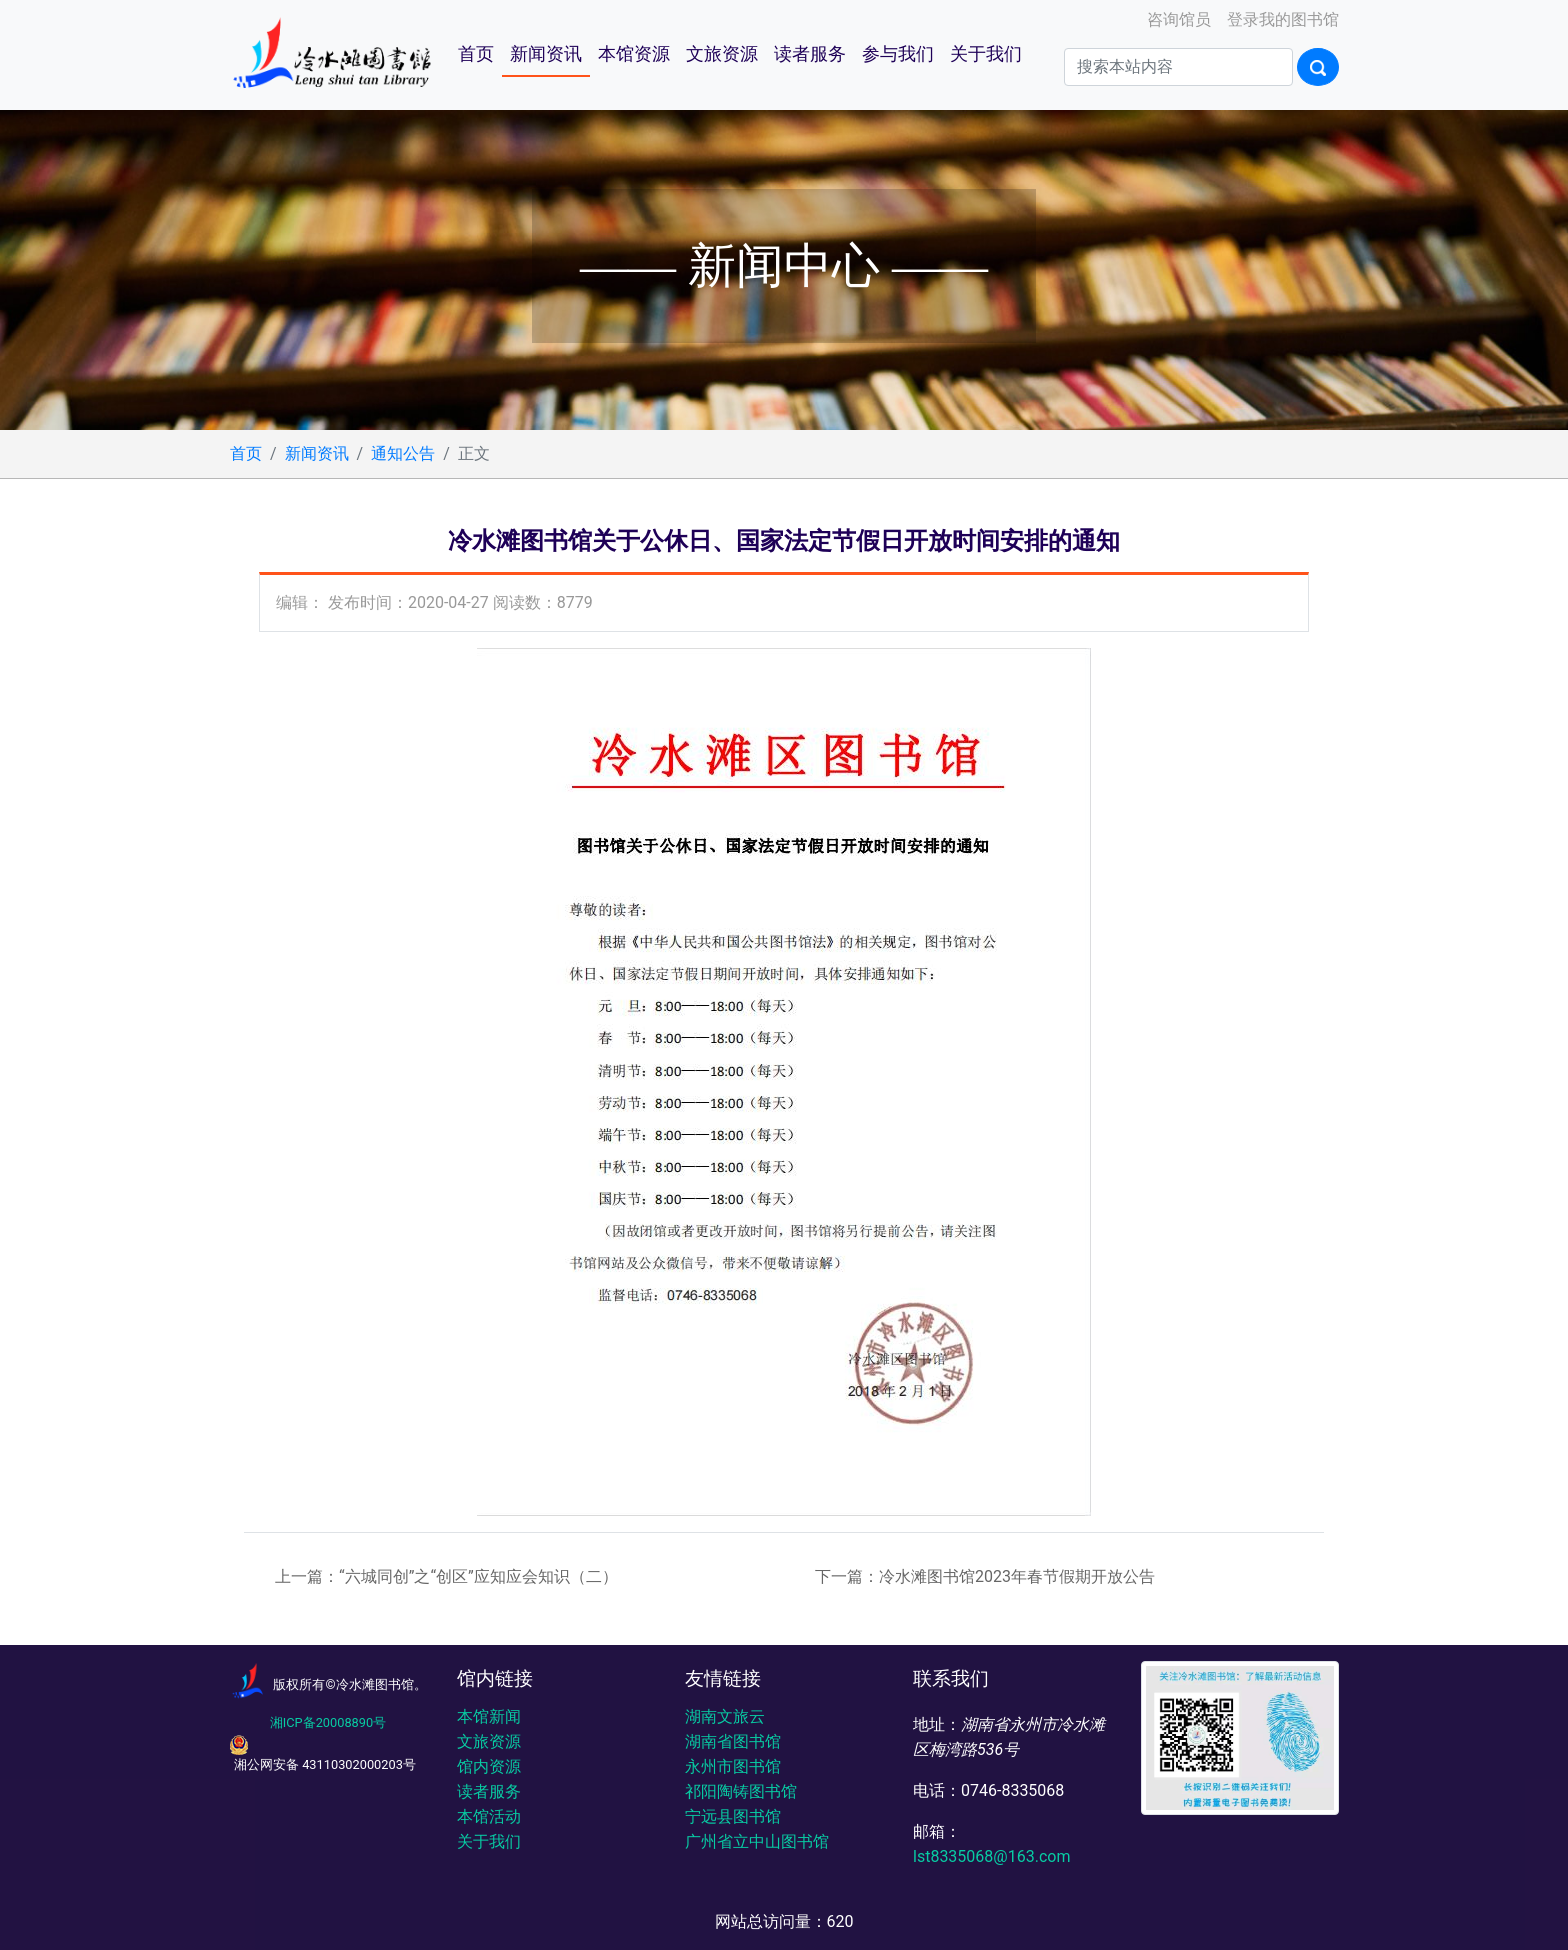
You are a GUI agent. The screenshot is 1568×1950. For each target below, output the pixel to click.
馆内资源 (489, 1766)
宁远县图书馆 (733, 1816)
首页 (476, 54)
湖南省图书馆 (733, 1741)
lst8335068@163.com (991, 1856)
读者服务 (810, 54)
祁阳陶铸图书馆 (741, 1791)
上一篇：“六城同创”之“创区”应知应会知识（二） (446, 1576)
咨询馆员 (1177, 19)
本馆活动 (489, 1816)
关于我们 (986, 54)
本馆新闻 (489, 1716)
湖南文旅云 (725, 1716)
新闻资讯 (546, 54)
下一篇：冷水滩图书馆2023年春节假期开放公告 (985, 1576)
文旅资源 (722, 54)
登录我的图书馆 (1281, 19)
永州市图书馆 (733, 1766)
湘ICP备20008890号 (328, 1722)
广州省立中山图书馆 (757, 1841)
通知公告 (403, 453)
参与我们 (898, 54)
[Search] (1178, 67)
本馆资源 (634, 54)
